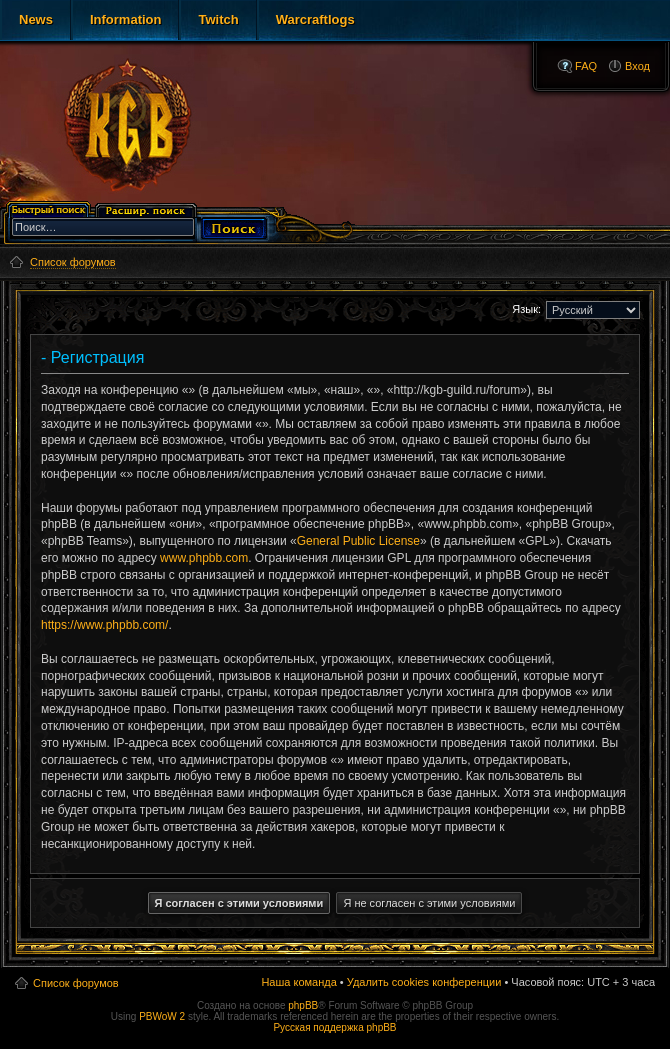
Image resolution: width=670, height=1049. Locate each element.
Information (126, 19)
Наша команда (298, 982)
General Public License (358, 541)
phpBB (303, 1005)
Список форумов (76, 983)
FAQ (586, 66)
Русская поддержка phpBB (334, 1027)
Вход (637, 66)
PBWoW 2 (162, 1016)
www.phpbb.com (204, 558)
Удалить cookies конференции (424, 982)
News (36, 19)
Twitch (218, 19)
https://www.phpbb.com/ (104, 625)
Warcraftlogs (315, 19)
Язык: (526, 309)
